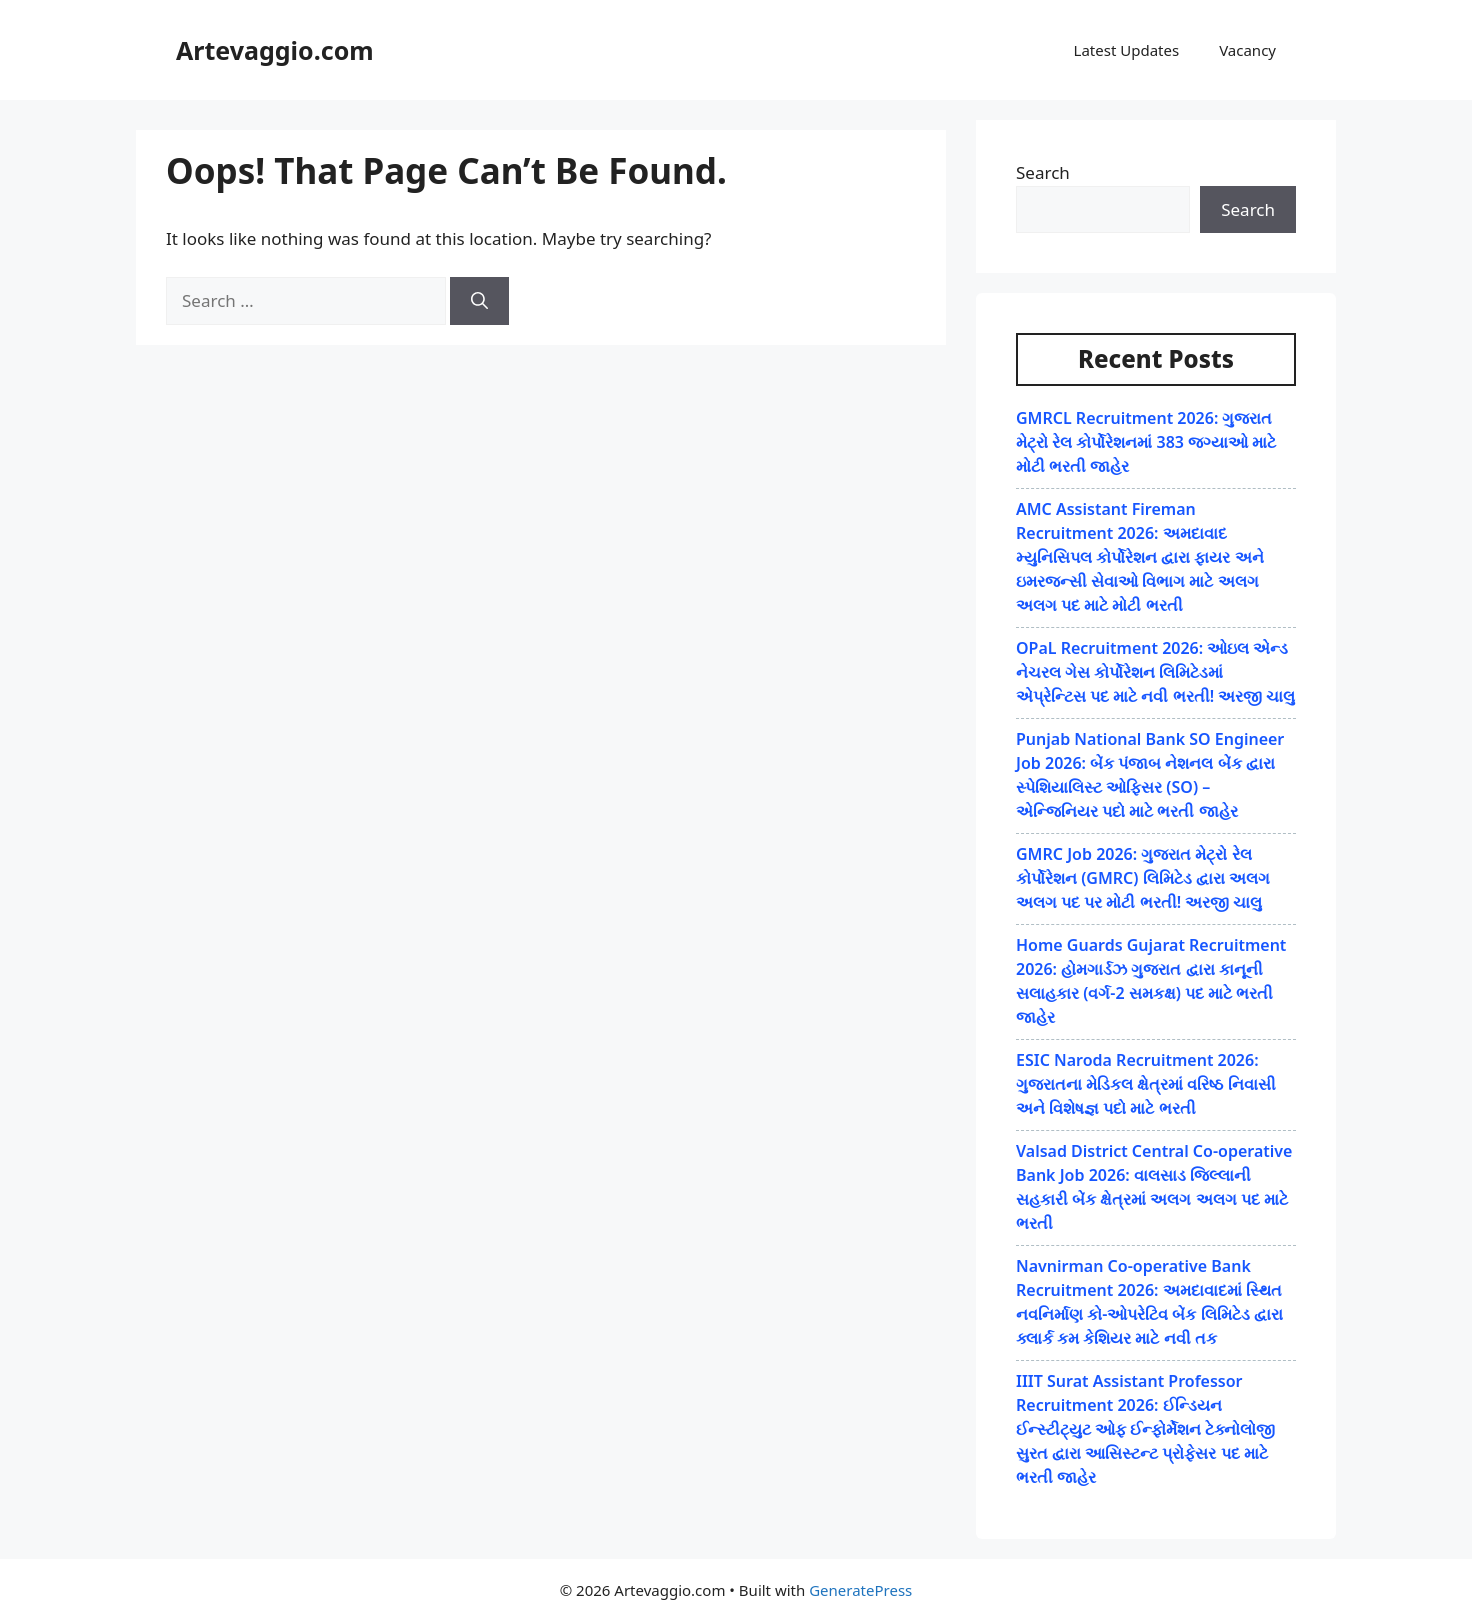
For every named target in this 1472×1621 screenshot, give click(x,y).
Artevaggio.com (275, 50)
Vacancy (1247, 50)
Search (1043, 172)
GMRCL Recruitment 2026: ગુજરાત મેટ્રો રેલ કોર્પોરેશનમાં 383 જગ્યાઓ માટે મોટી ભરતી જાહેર (1146, 442)
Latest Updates (1127, 50)
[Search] (479, 301)
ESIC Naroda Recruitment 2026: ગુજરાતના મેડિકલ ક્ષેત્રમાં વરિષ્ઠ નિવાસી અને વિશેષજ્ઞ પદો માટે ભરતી (1146, 1084)
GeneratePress (860, 1590)
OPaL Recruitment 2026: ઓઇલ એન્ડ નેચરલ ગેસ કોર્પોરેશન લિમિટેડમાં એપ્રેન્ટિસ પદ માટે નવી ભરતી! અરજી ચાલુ (1155, 672)
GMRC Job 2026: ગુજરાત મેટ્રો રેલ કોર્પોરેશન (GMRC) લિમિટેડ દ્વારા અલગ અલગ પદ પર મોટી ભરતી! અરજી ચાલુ (1143, 878)
